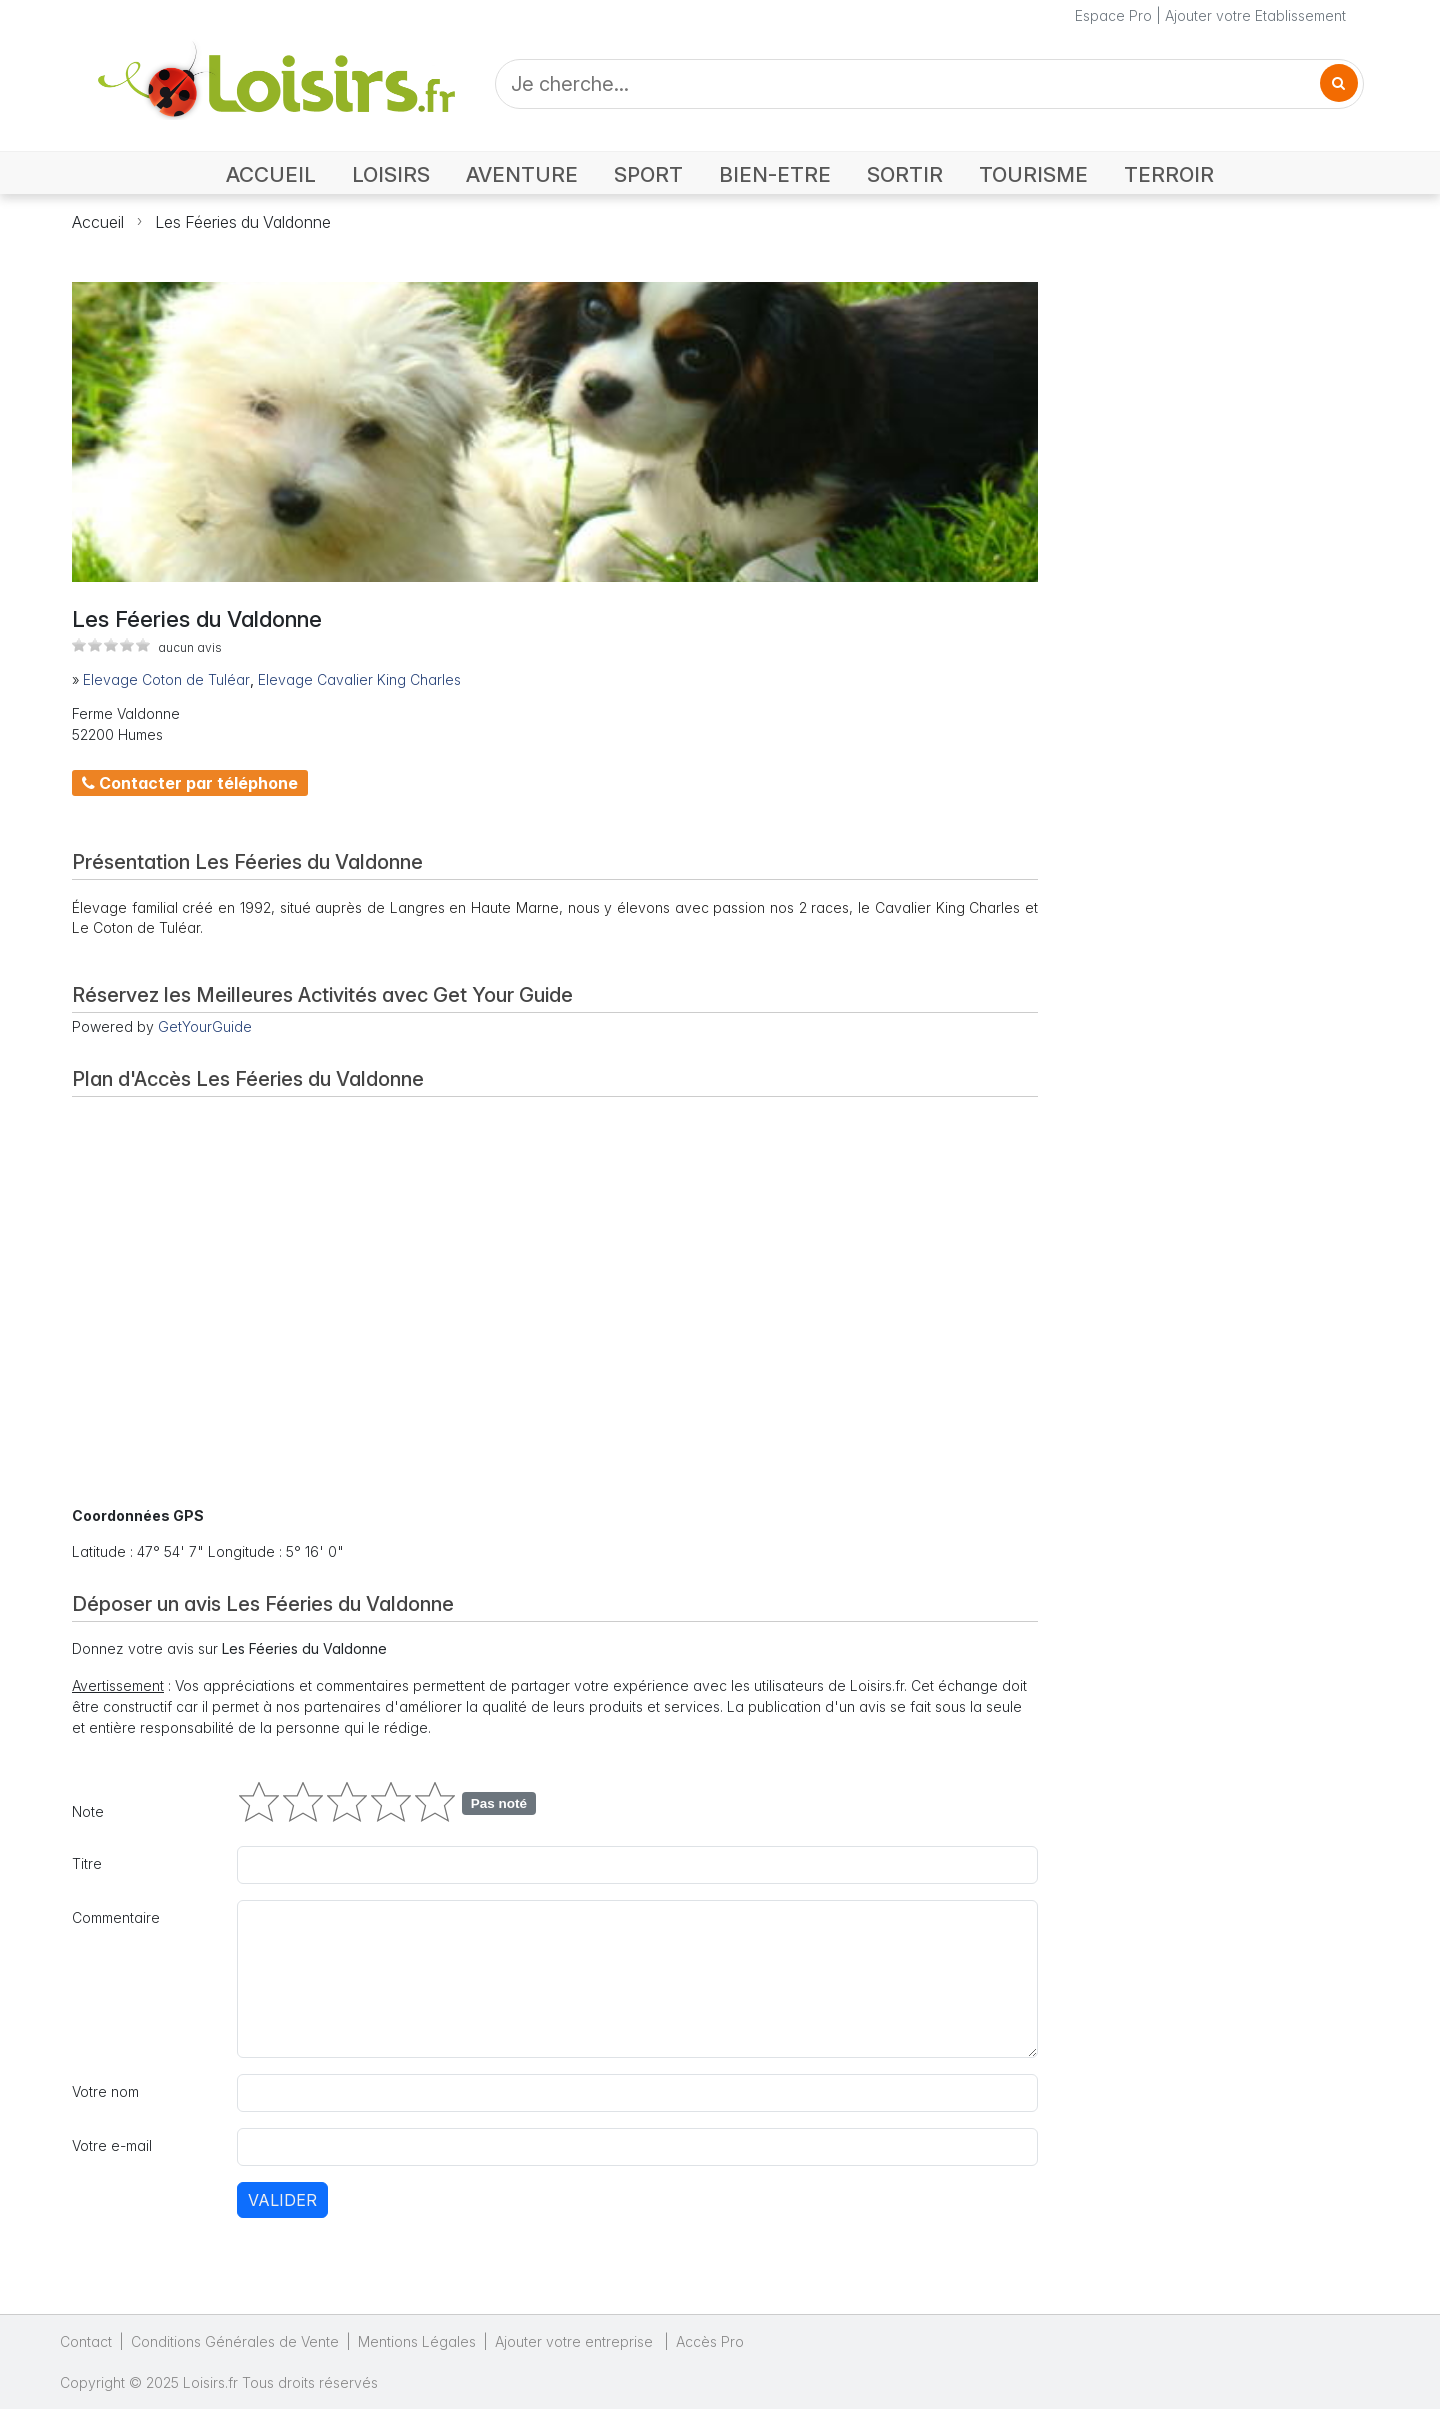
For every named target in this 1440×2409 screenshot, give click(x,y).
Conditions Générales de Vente (235, 2341)
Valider (282, 2200)
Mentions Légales (417, 2341)
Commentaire (116, 1917)
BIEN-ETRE (775, 174)
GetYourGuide (205, 1026)
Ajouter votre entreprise (576, 2341)
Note (88, 1811)
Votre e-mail (112, 2145)
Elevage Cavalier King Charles (359, 679)
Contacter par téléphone (190, 783)
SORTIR (905, 174)
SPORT (648, 174)
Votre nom (105, 2091)
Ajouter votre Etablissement (1255, 15)
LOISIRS (391, 174)
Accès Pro (710, 2341)
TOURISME (1033, 174)
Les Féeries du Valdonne (243, 222)
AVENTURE (522, 174)
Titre (87, 1863)
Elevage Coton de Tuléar (166, 679)
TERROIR (1169, 174)
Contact (86, 2341)
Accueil (98, 222)
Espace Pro (1113, 15)
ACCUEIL (271, 174)
